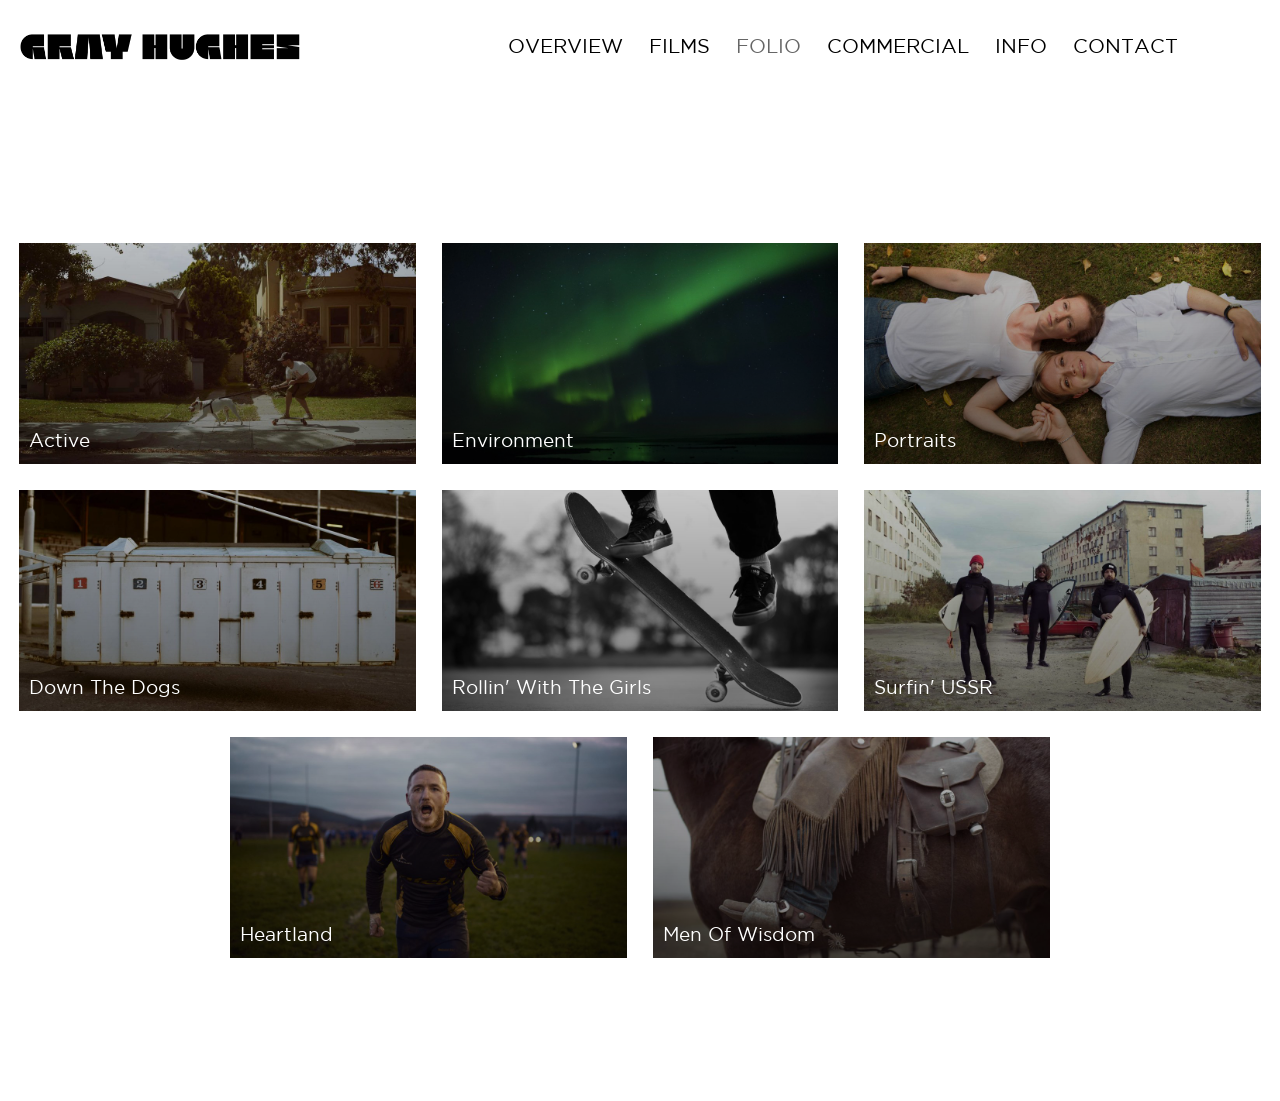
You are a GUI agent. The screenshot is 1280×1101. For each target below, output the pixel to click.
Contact (1207, 46)
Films (761, 46)
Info (1103, 46)
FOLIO (850, 46)
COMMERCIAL (980, 46)
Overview (647, 46)
